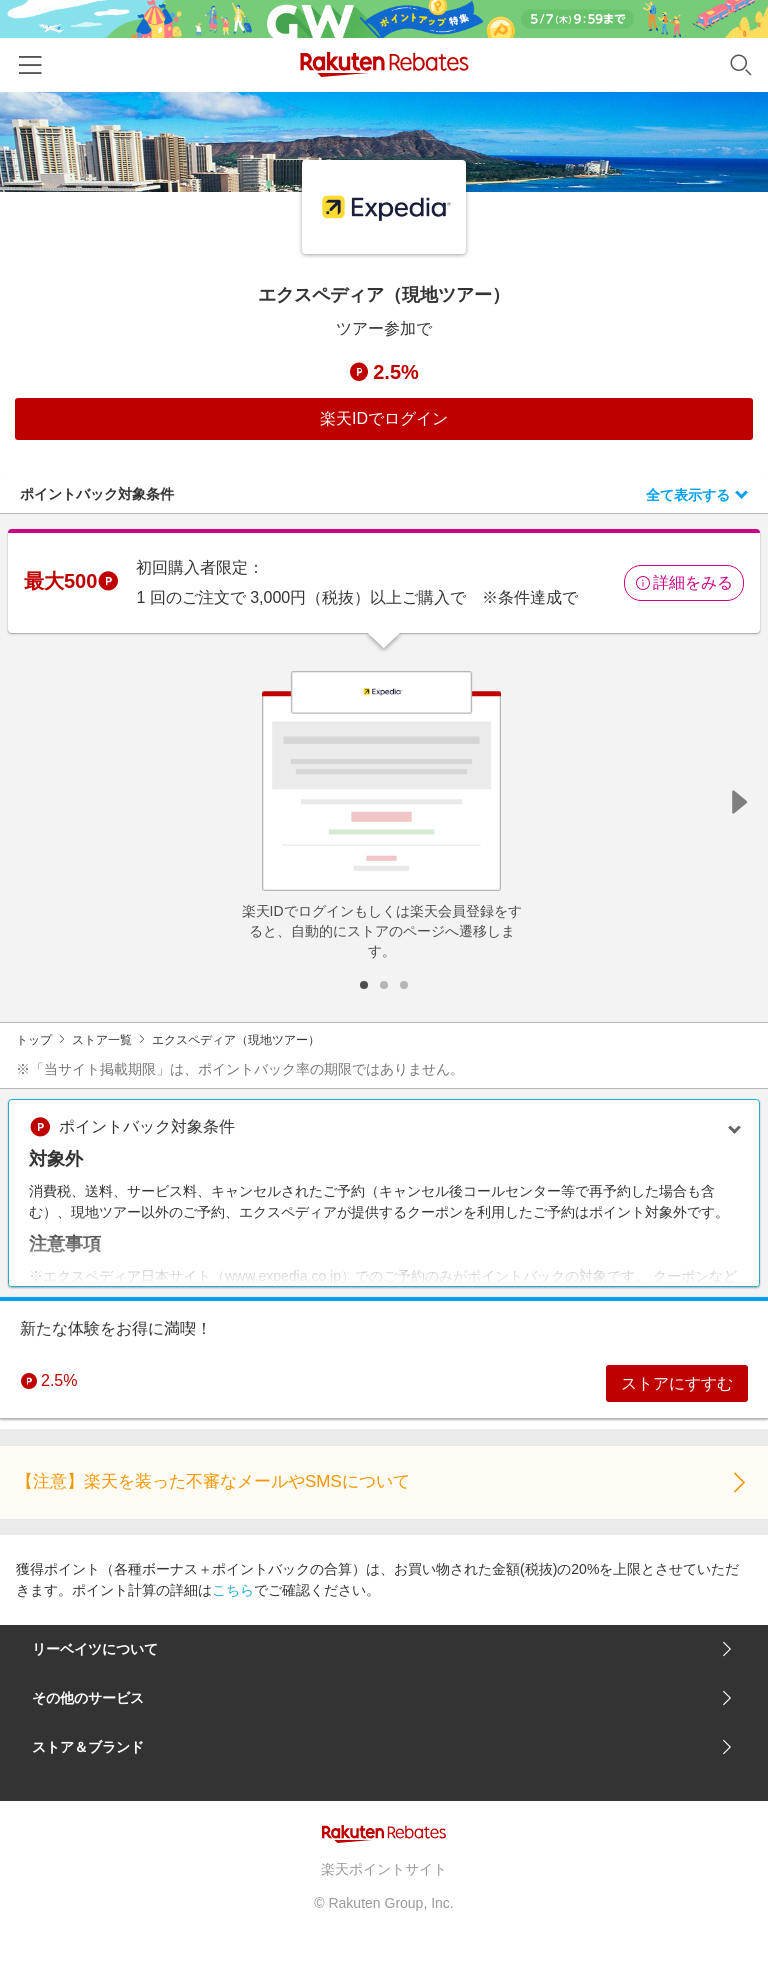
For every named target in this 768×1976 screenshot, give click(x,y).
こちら (233, 1591)
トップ (34, 1040)
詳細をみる (684, 582)
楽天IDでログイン (384, 418)
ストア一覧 (102, 1040)
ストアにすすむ (676, 1383)
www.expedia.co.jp (283, 1276)
